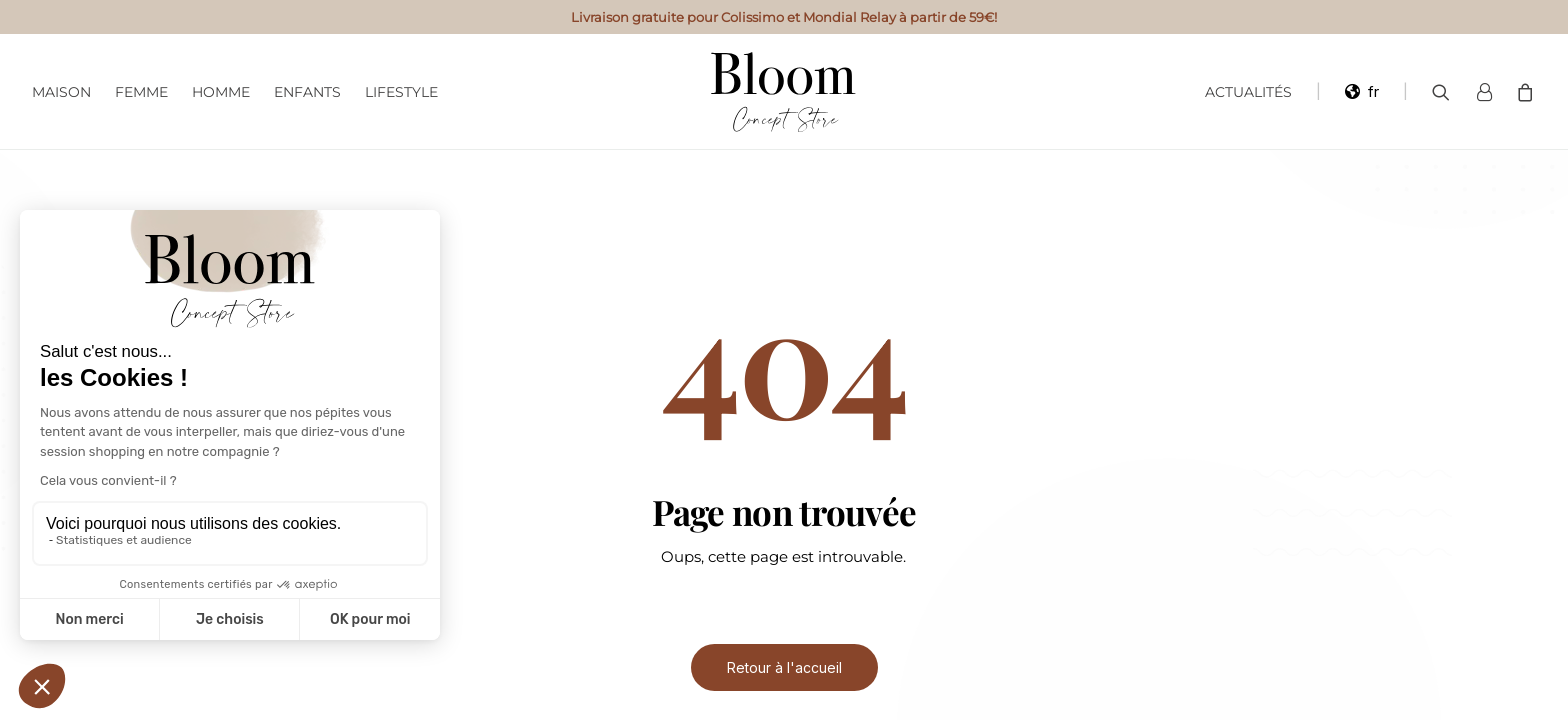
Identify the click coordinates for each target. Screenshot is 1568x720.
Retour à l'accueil (784, 667)
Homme (221, 92)
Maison (61, 92)
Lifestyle (401, 92)
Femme (141, 92)
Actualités (1248, 92)
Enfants (307, 92)
